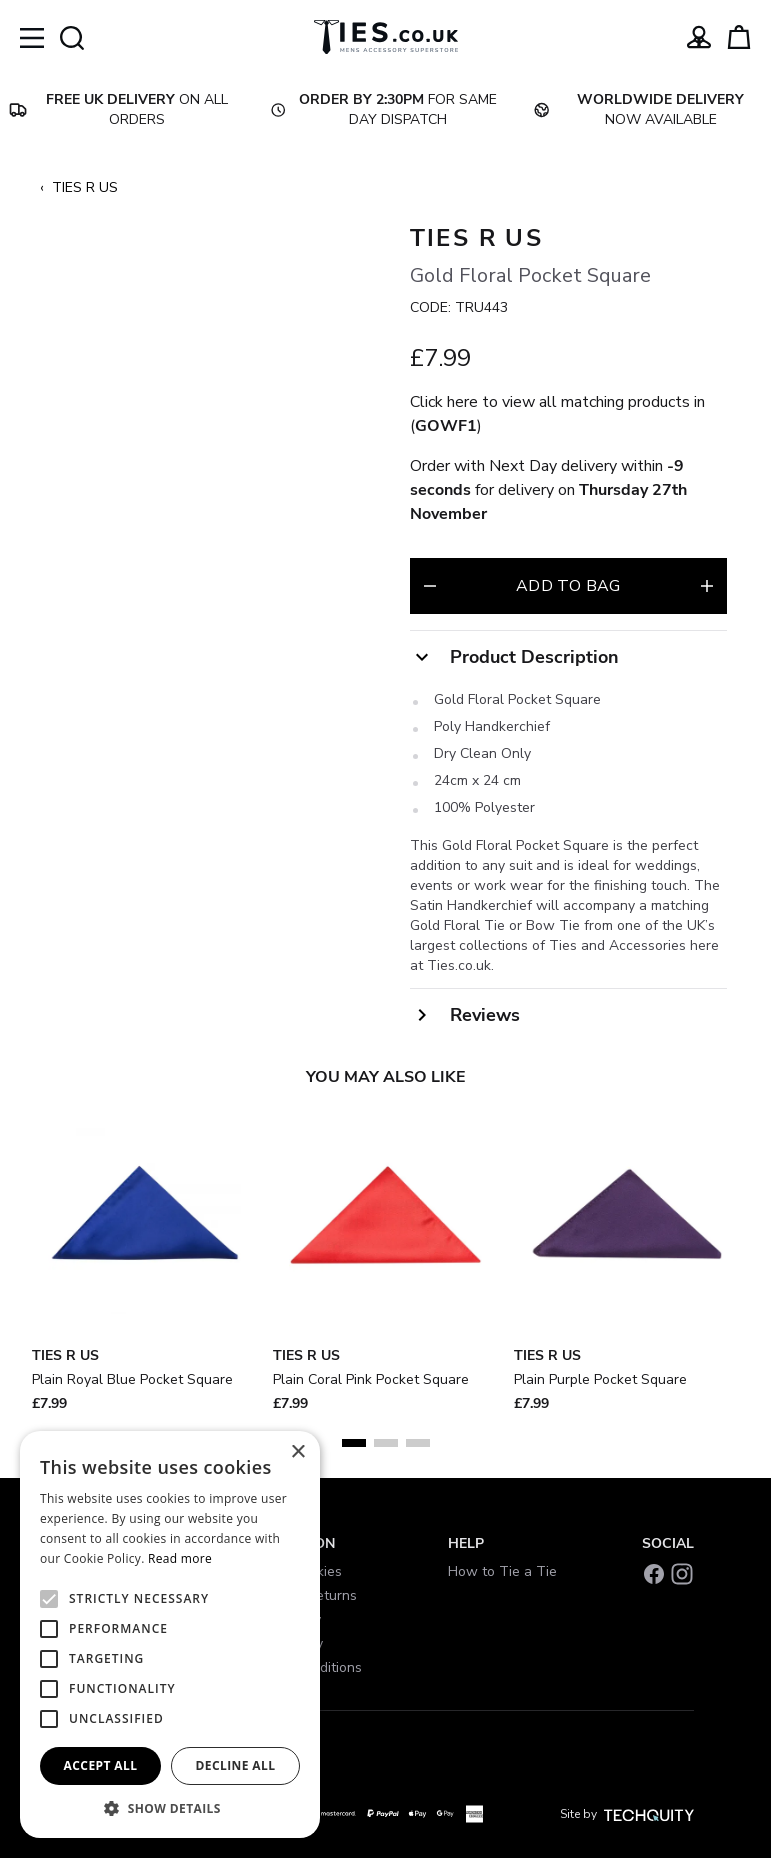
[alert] (170, 1634)
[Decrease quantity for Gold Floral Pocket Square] (430, 586)
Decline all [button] (236, 1765)
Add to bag (568, 586)
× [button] (297, 1452)
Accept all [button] (101, 1765)
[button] (170, 1808)
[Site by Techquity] (649, 1814)
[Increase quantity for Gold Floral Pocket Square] (707, 586)
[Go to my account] (699, 37)
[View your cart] (739, 37)
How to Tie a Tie (502, 1571)
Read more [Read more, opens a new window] (180, 1558)
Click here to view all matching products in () (557, 414)
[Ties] (386, 37)
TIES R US (85, 187)
